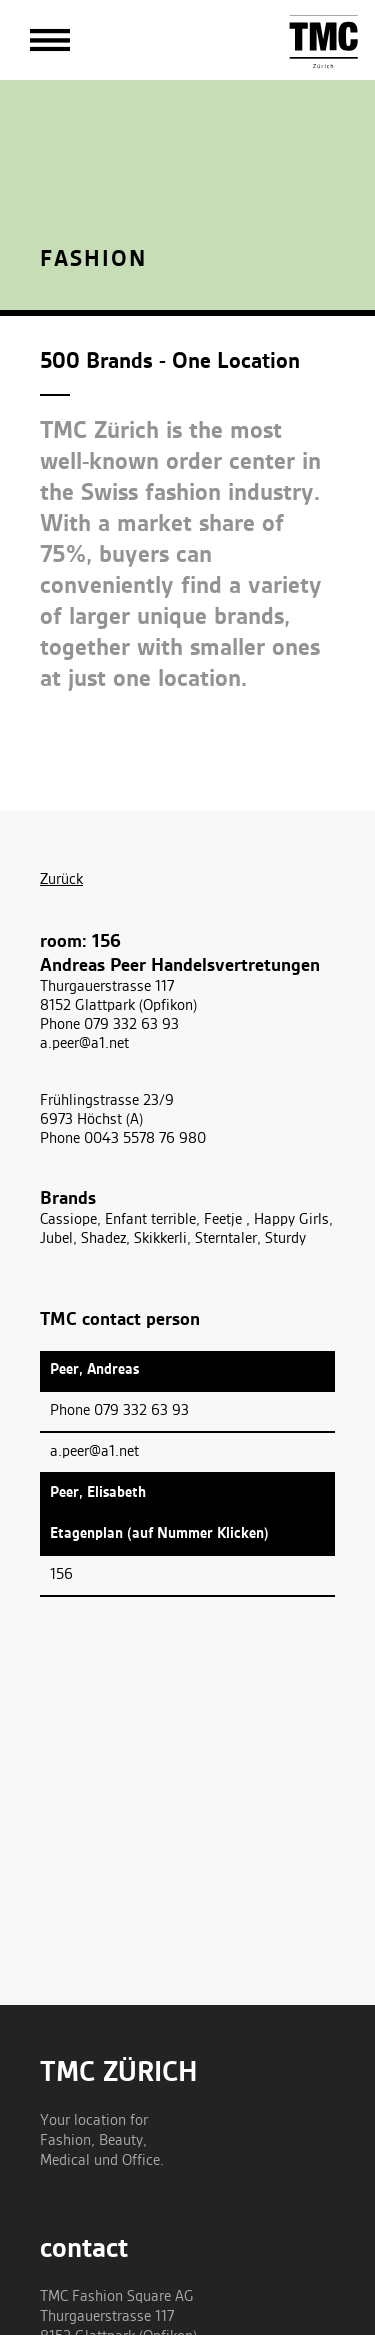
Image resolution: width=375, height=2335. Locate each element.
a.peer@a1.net (84, 1044)
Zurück (61, 880)
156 (61, 1575)
